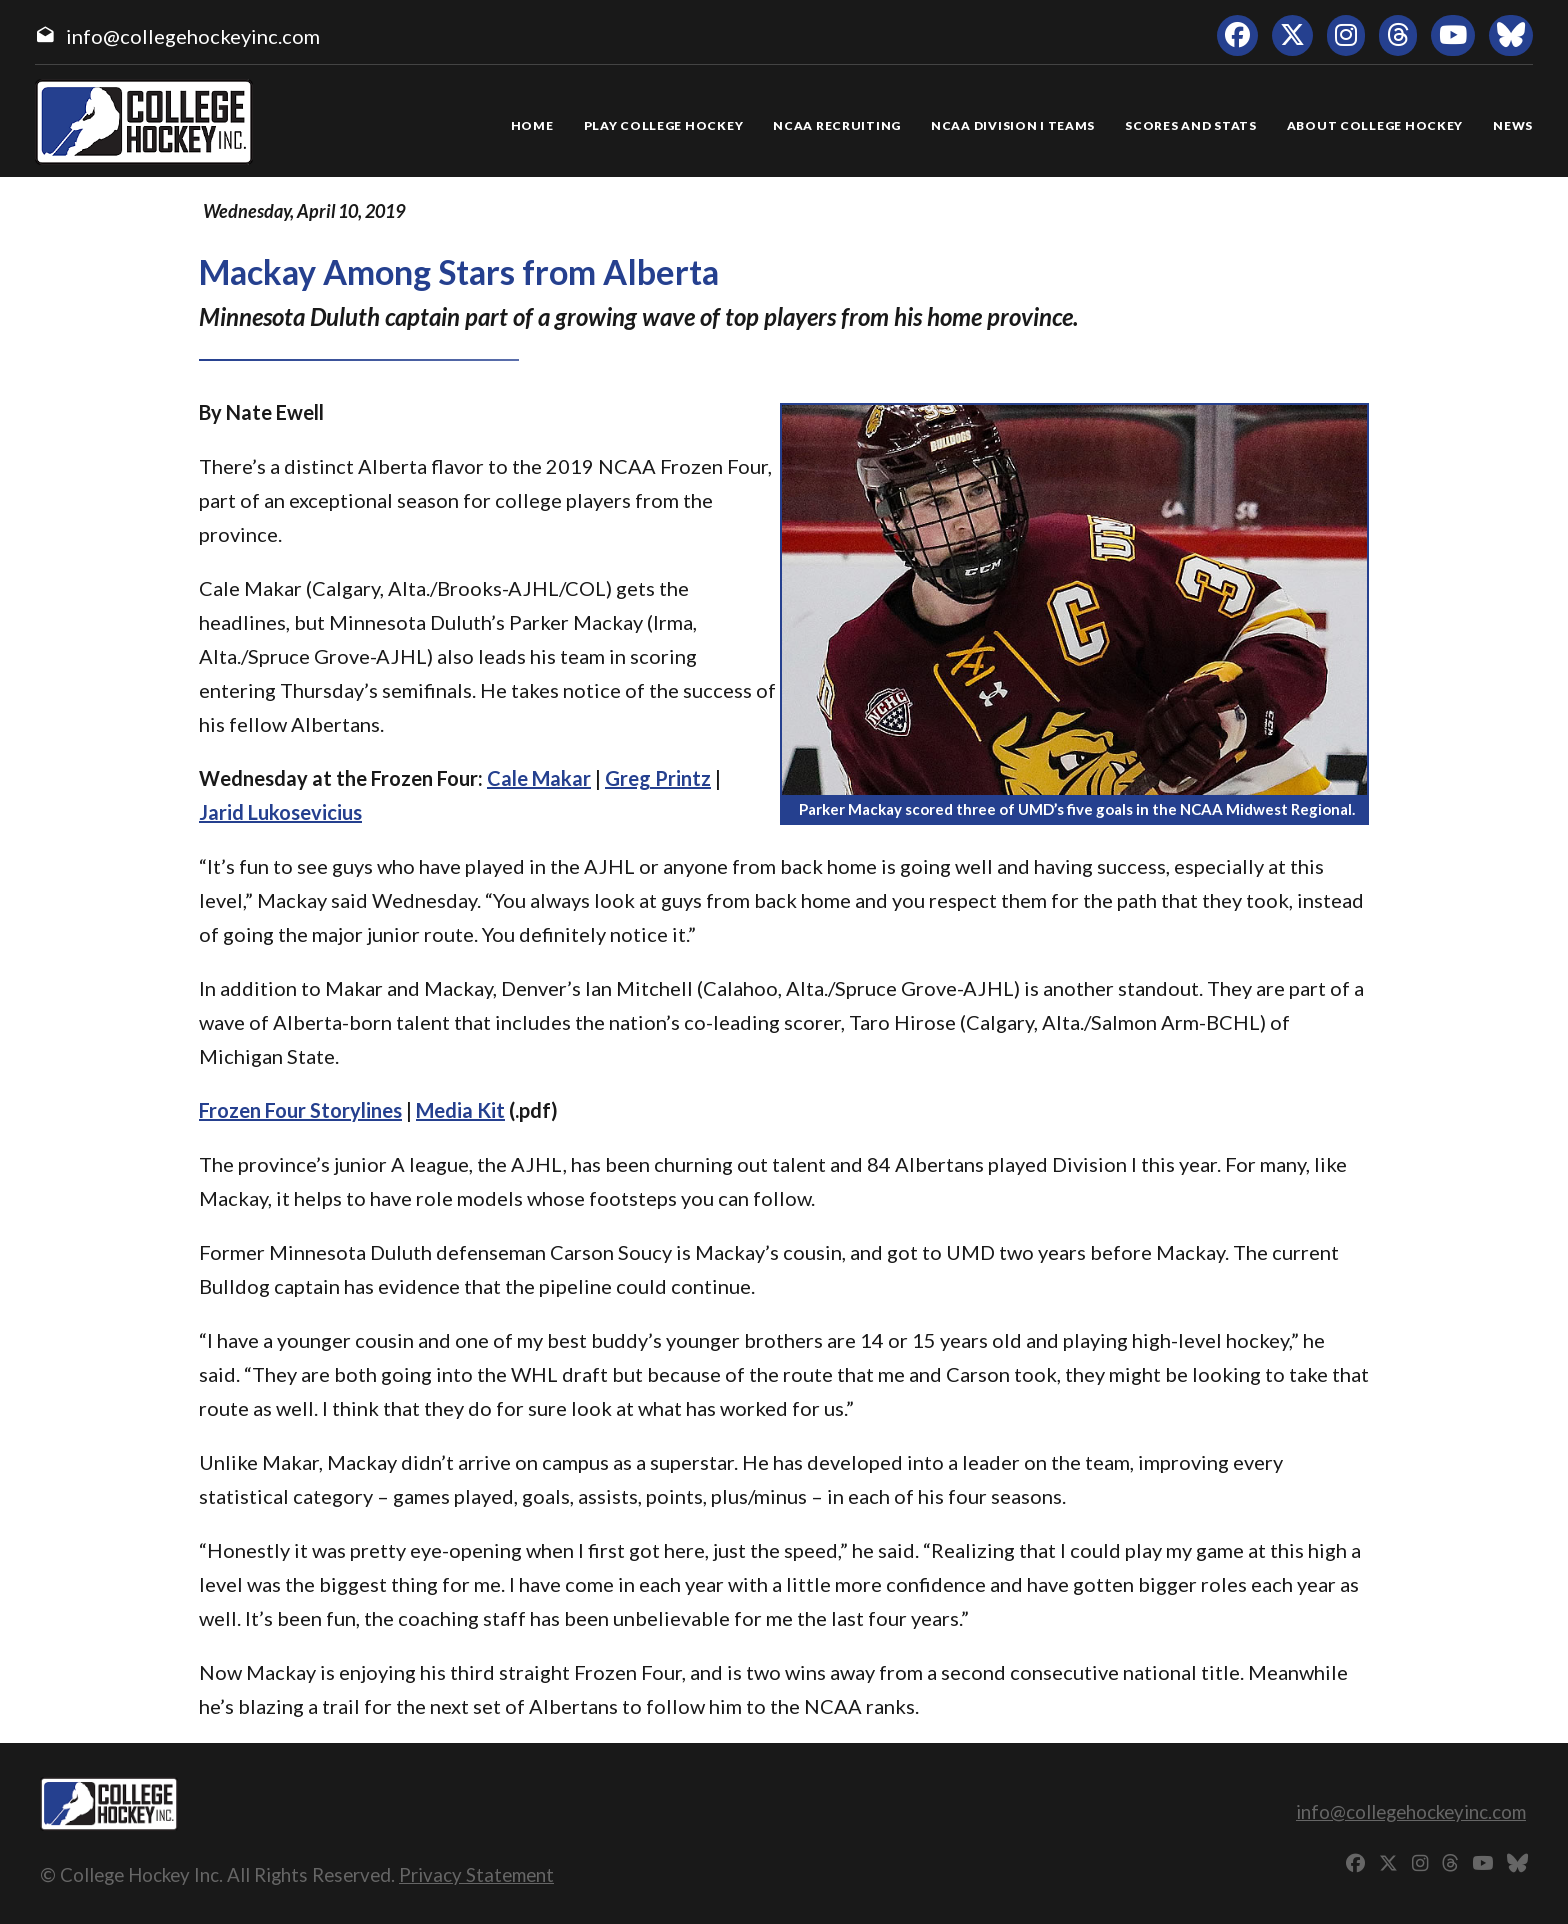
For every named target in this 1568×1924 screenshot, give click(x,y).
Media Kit (460, 1110)
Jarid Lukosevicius (280, 812)
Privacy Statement (476, 1874)
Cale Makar (539, 778)
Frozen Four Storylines (300, 1110)
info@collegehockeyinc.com (193, 36)
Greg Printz (658, 778)
